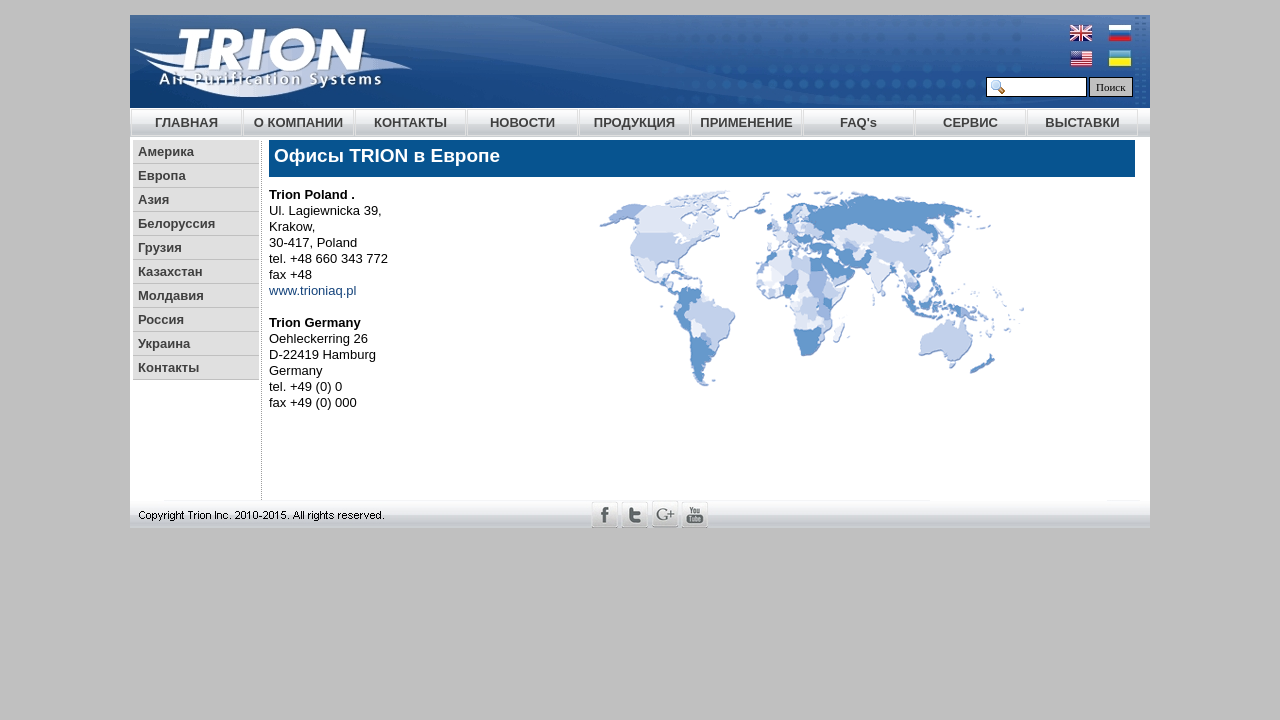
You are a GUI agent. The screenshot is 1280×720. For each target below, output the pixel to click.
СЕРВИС (970, 122)
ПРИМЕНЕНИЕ (746, 122)
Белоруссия (176, 223)
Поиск (1111, 87)
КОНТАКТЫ (410, 122)
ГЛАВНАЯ (186, 122)
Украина (164, 343)
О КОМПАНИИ (298, 122)
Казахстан (170, 271)
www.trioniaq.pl (312, 290)
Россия (161, 319)
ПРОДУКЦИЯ (634, 122)
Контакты (168, 367)
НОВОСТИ (522, 122)
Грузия (160, 247)
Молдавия (171, 295)
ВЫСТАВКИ (1082, 122)
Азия (153, 199)
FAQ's (858, 122)
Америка (166, 151)
